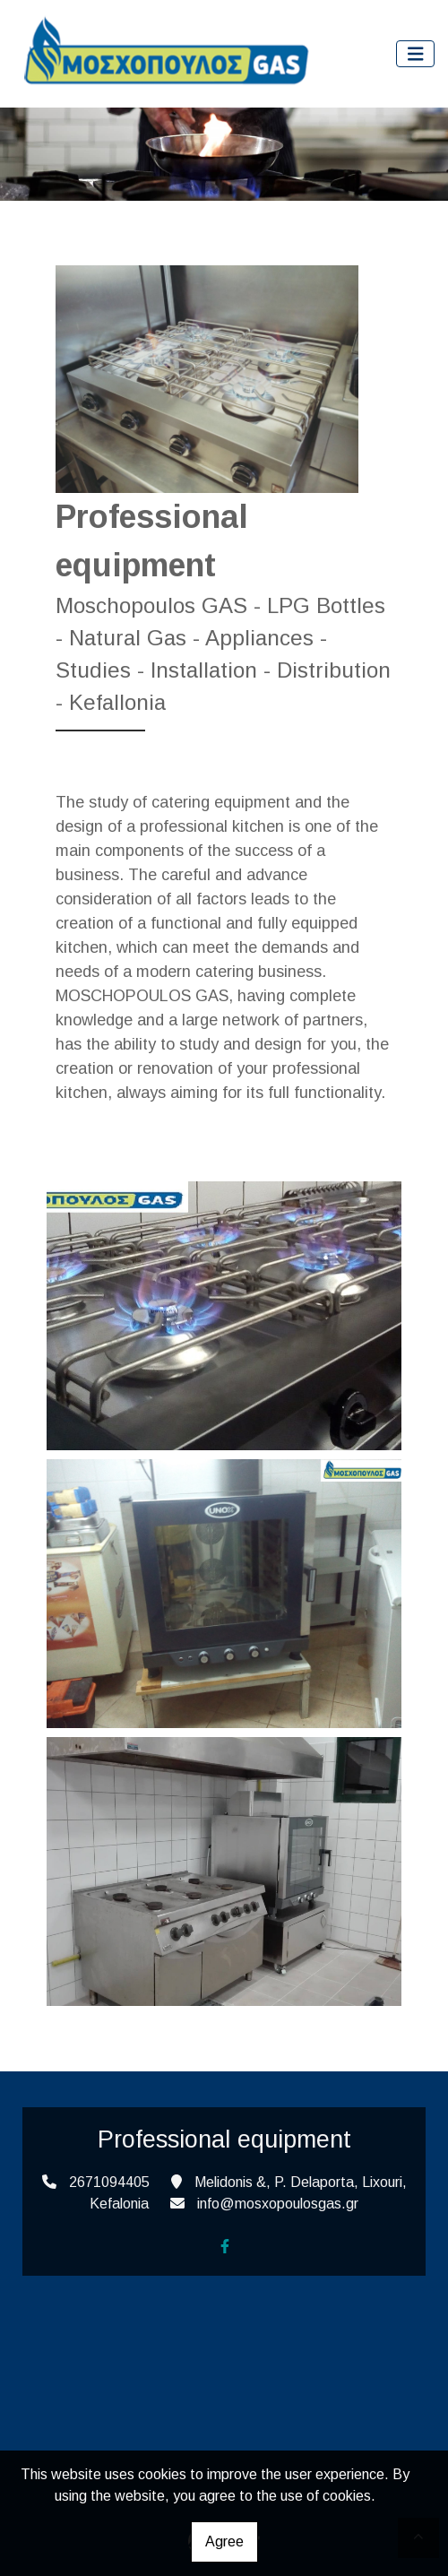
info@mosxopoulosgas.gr (277, 2203)
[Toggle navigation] (415, 54)
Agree (224, 2541)
